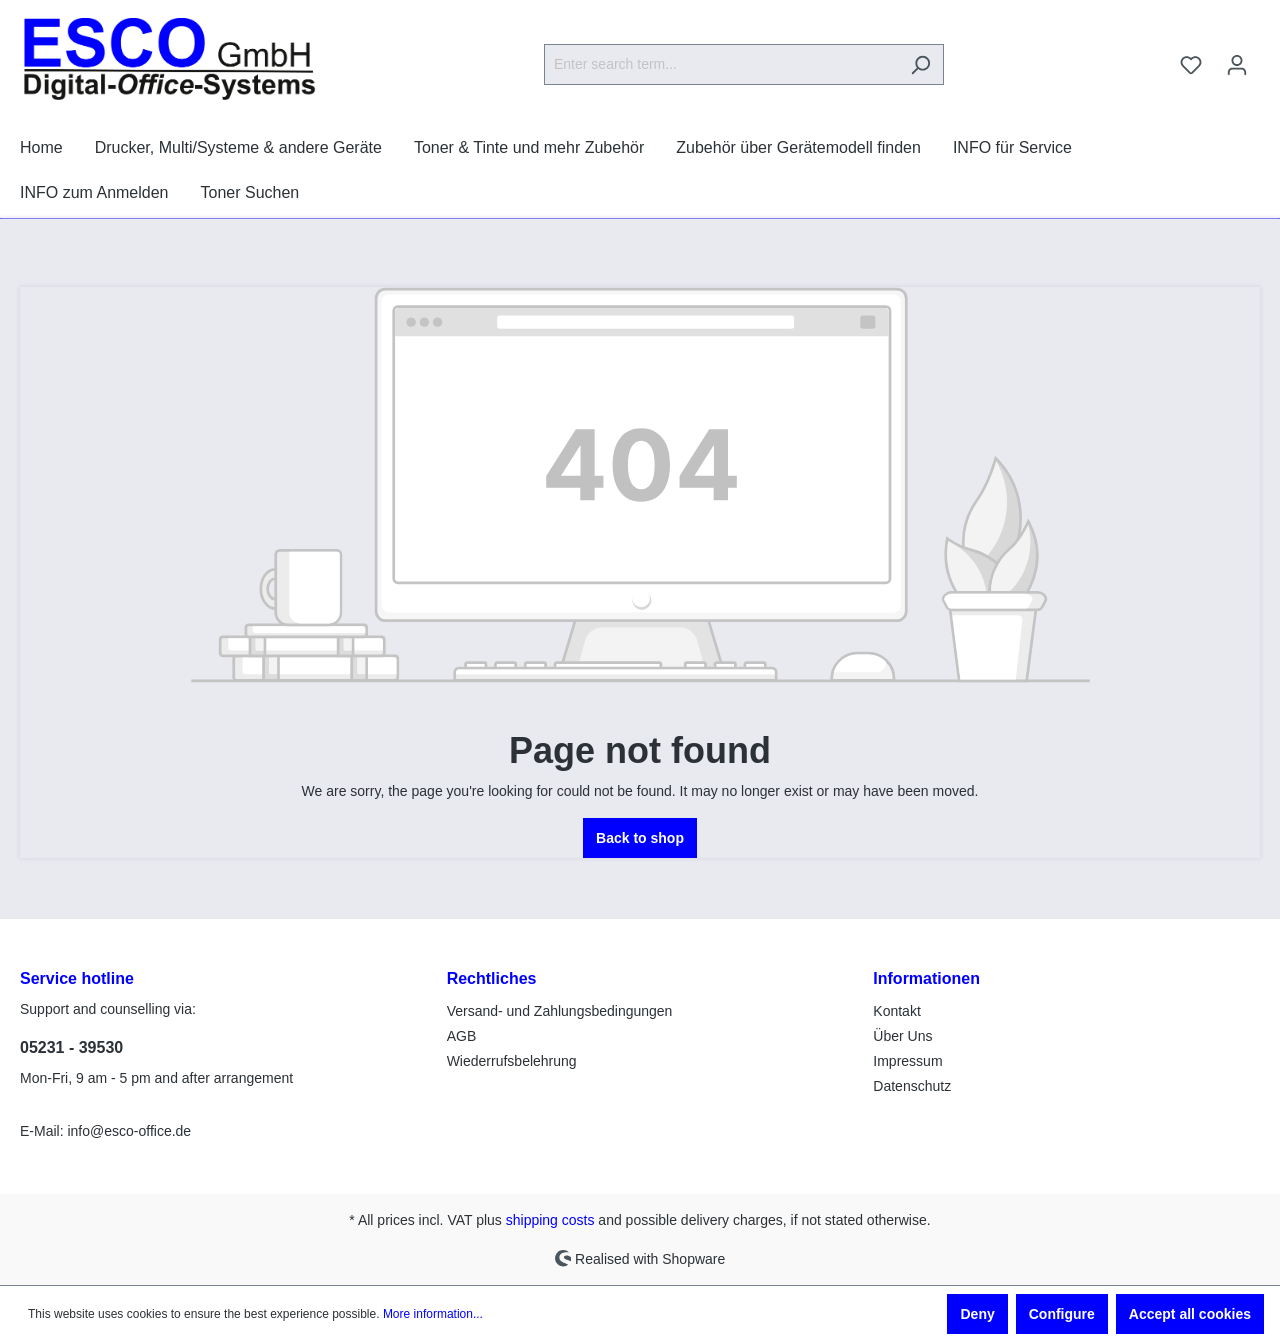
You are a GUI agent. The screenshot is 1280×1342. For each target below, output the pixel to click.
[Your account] (1237, 65)
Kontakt (896, 1011)
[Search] (920, 64)
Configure (1062, 1314)
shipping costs (550, 1220)
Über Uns (902, 1036)
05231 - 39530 (71, 1047)
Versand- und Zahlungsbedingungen (560, 1011)
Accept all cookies (1190, 1314)
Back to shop (640, 838)
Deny (977, 1314)
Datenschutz (912, 1086)
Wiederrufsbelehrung (512, 1061)
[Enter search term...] (721, 64)
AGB (462, 1036)
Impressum (907, 1061)
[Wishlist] (1191, 65)
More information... (433, 1314)
